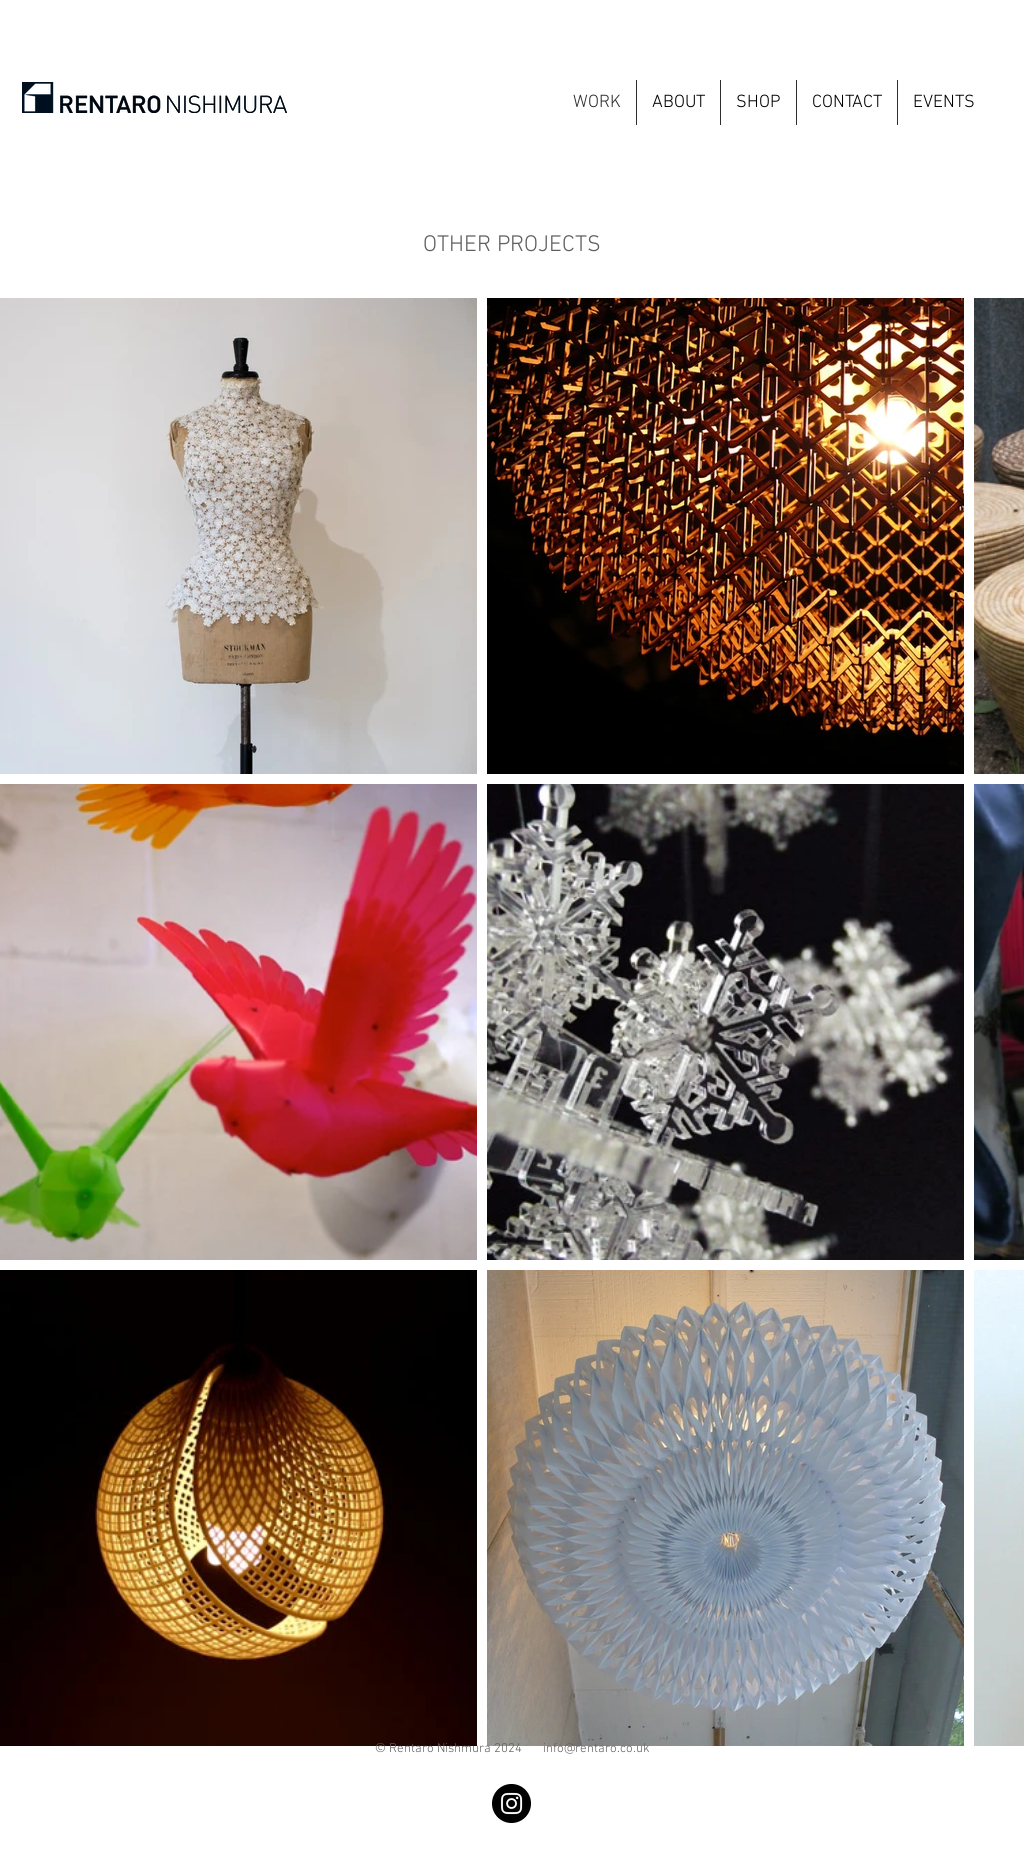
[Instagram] (511, 1803)
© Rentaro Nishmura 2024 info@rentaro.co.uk (512, 1749)
